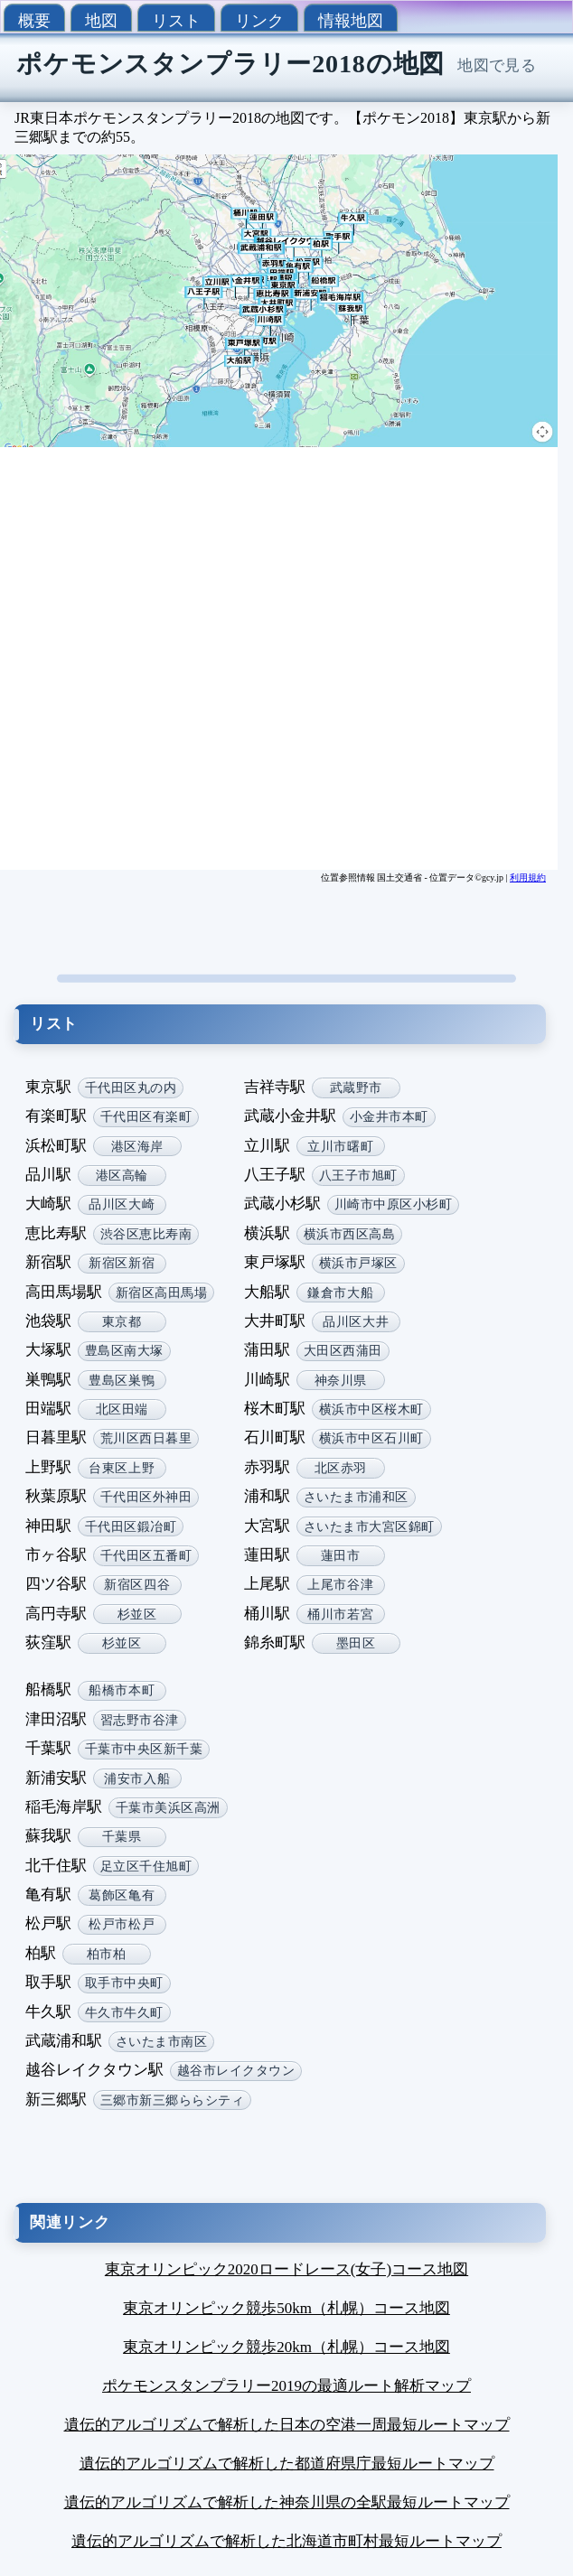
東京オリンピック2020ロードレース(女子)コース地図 (286, 2269)
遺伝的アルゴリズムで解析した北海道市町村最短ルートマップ (286, 2541)
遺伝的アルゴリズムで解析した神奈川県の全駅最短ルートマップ (287, 2502)
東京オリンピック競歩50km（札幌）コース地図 (286, 2308)
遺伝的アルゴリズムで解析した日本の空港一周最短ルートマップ (287, 2424)
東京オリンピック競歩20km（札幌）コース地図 (286, 2347)
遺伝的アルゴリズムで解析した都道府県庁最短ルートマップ (287, 2463)
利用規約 (528, 877)
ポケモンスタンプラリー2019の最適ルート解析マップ (286, 2385)
